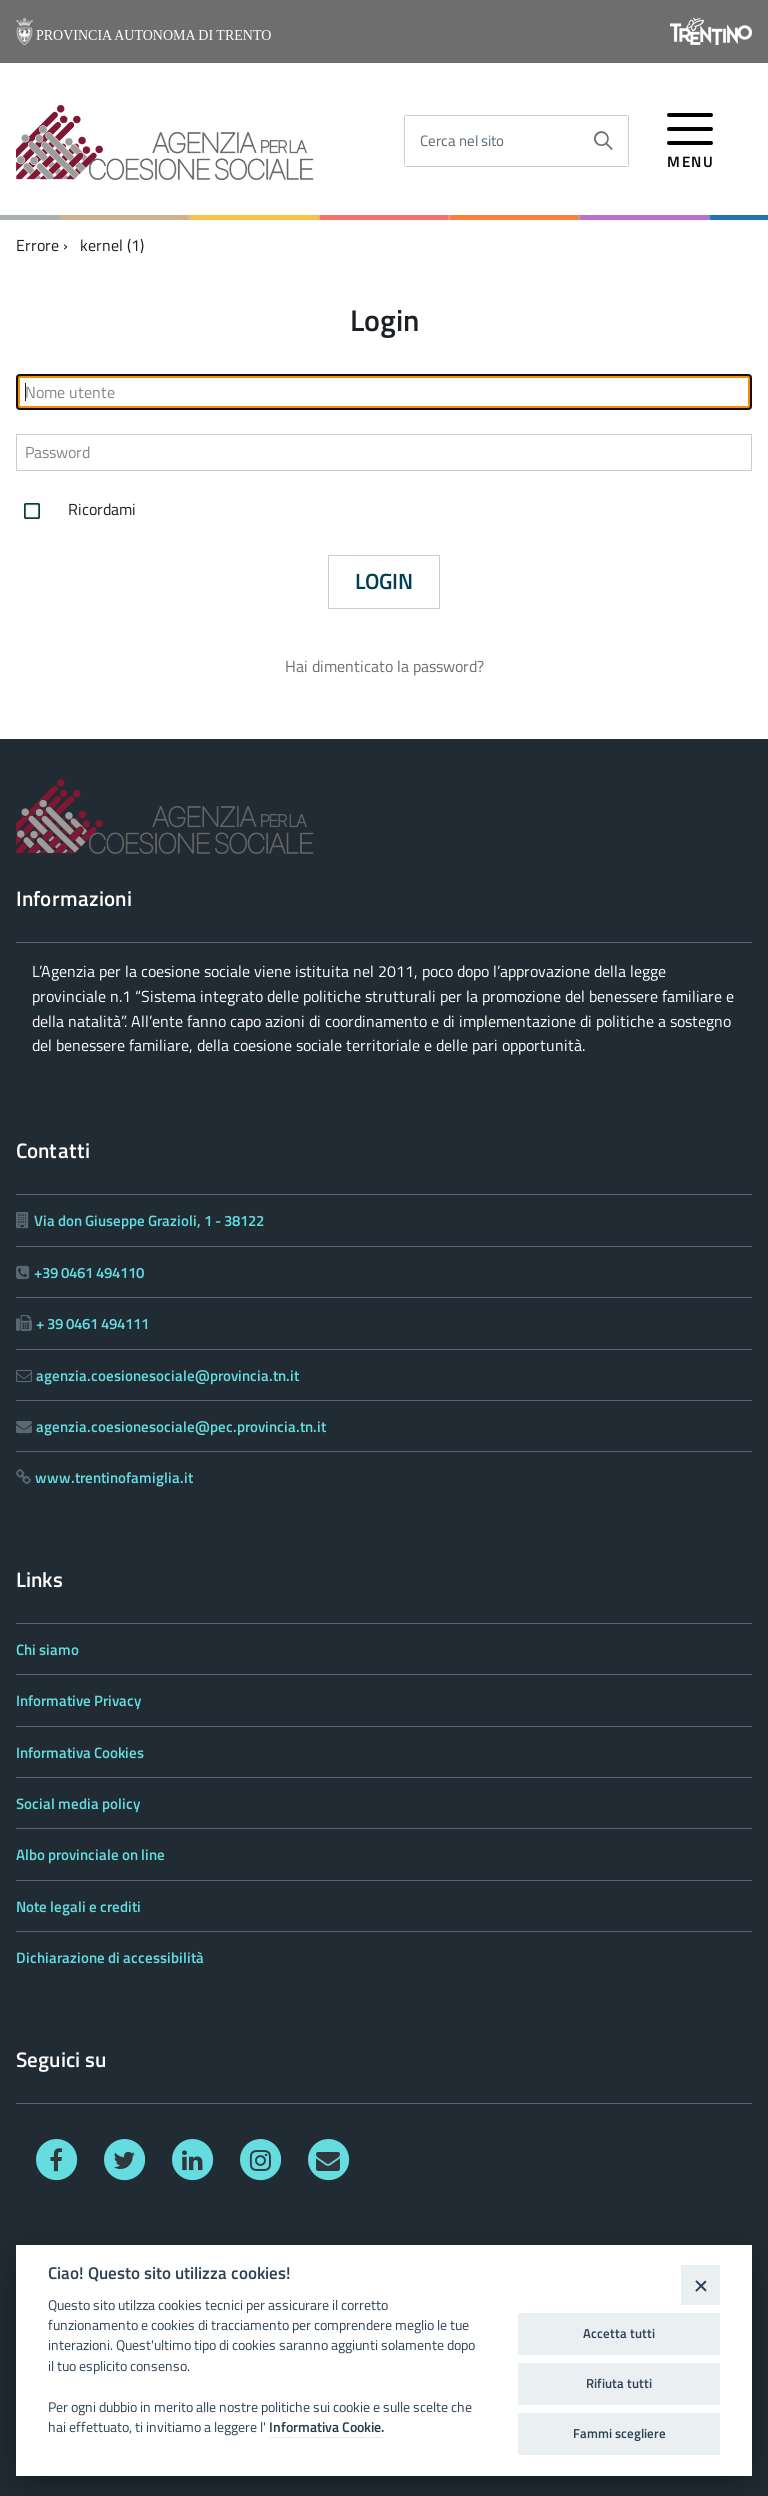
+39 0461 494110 (89, 1272)
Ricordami (76, 511)
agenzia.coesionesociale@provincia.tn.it (167, 1375)
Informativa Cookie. (326, 2427)
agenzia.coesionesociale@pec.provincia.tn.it (181, 1426)
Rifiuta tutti (619, 2383)
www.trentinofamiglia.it (114, 1477)
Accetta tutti (619, 2333)
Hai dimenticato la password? (384, 666)
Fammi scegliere (619, 2433)
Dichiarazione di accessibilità (110, 1957)
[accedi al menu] (690, 137)
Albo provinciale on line (90, 1854)
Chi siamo (47, 1649)
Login (384, 581)
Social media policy (78, 1803)
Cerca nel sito (462, 140)
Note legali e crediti (78, 1906)
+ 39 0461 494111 (92, 1323)
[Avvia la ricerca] (603, 141)
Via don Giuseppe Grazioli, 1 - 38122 (149, 1220)
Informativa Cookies (80, 1752)
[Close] (700, 2284)
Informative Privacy (78, 1700)
